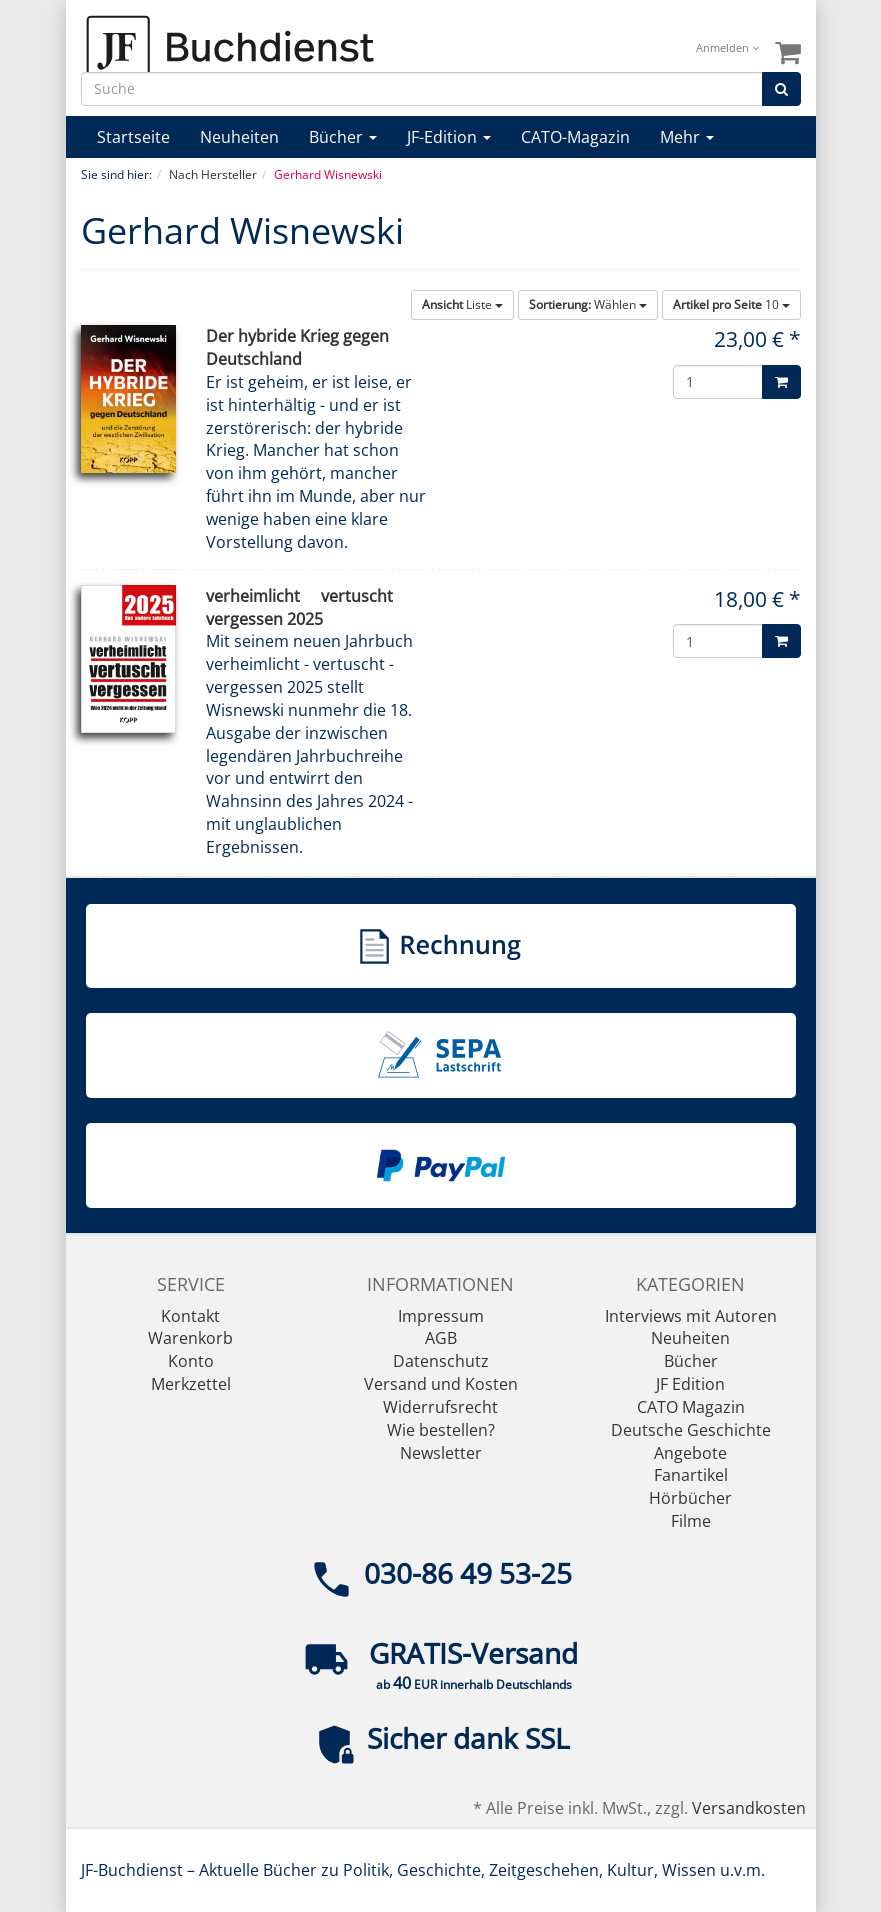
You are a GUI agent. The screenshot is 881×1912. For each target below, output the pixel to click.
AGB (441, 1338)
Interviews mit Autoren (691, 1316)
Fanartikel (691, 1475)
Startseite (133, 137)
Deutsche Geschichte (691, 1430)
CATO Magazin (691, 1407)
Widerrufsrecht (440, 1407)
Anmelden (727, 47)
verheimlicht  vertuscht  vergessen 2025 (308, 607)
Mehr (687, 137)
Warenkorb (190, 1338)
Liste (462, 304)
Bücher (343, 137)
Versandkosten (749, 1808)
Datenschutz (441, 1361)
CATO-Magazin (575, 137)
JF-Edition (449, 137)
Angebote (690, 1453)
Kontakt (190, 1316)
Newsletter (441, 1453)
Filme (691, 1521)
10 (731, 304)
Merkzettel (191, 1384)
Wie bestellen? (441, 1430)
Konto (191, 1361)
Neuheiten (239, 137)
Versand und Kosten (441, 1384)
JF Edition (690, 1384)
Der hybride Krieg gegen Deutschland (297, 347)
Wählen (588, 304)
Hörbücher (690, 1498)
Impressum (441, 1316)
